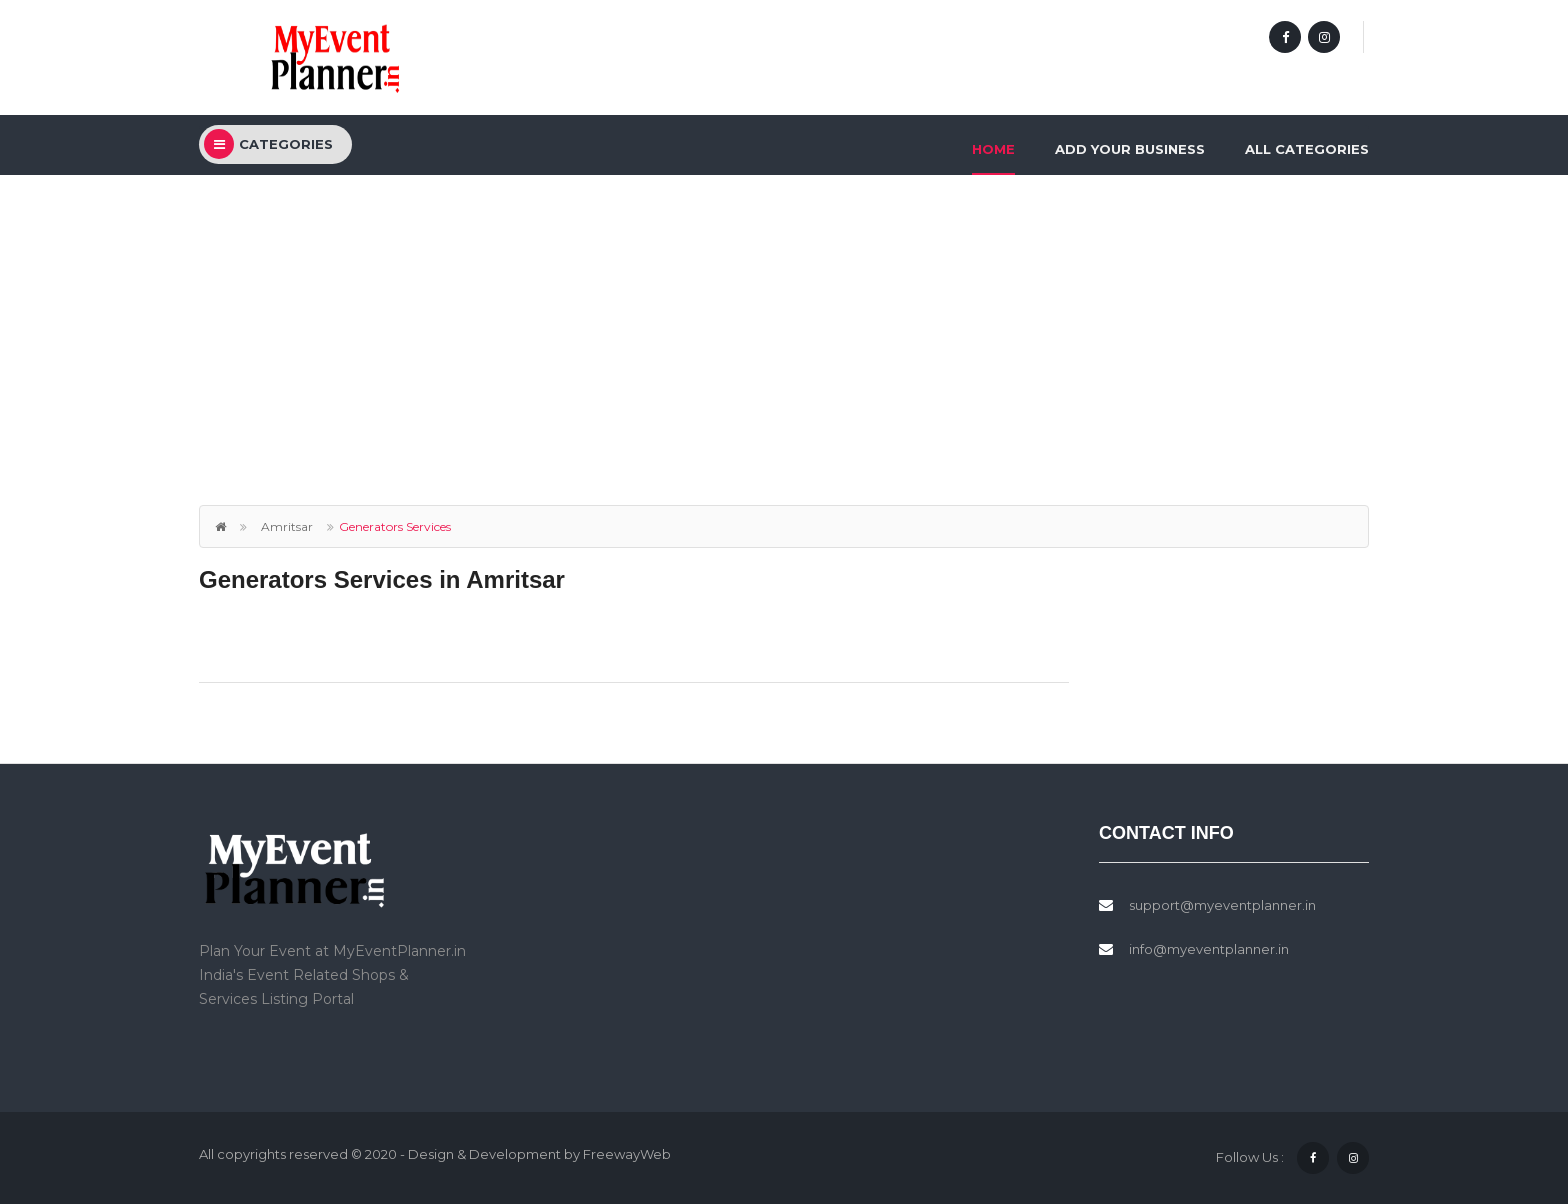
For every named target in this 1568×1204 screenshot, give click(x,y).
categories (268, 144)
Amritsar (287, 526)
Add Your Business (1130, 149)
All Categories (1307, 149)
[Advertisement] (784, 325)
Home (993, 149)
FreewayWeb (627, 1154)
